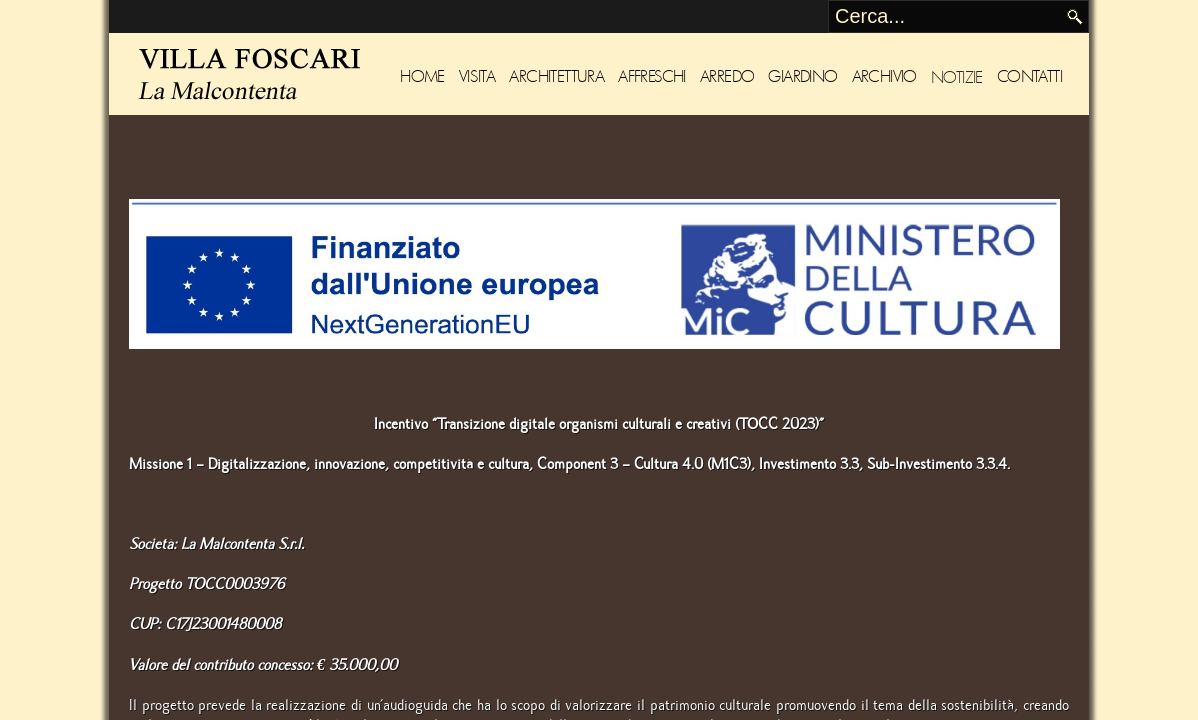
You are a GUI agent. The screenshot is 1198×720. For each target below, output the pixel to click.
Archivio (884, 76)
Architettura (556, 76)
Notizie (957, 77)
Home (422, 76)
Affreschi (652, 76)
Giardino (802, 76)
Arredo (727, 76)
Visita (477, 76)
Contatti (1029, 76)
